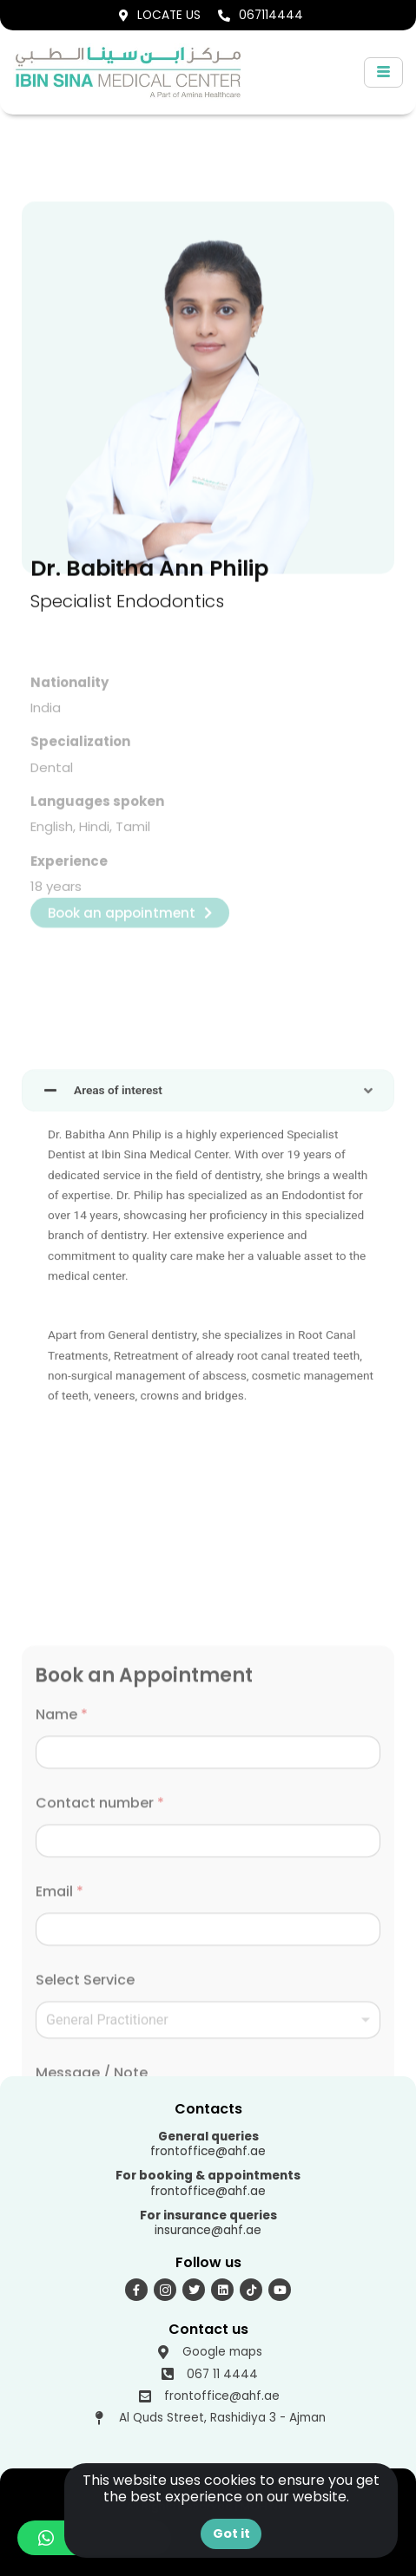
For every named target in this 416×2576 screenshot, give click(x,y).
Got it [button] (231, 2533)
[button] (355, 2498)
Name (62, 2061)
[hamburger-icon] (383, 72)
